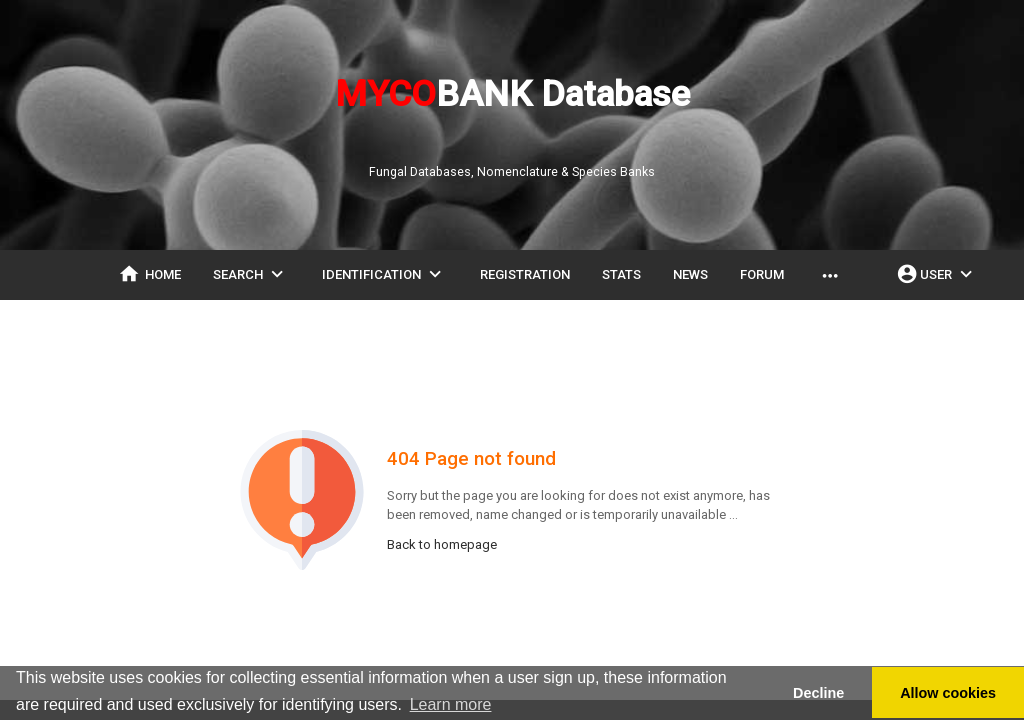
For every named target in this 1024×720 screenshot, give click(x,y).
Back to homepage (442, 544)
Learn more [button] (451, 704)
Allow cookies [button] (948, 693)
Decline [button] (818, 693)
